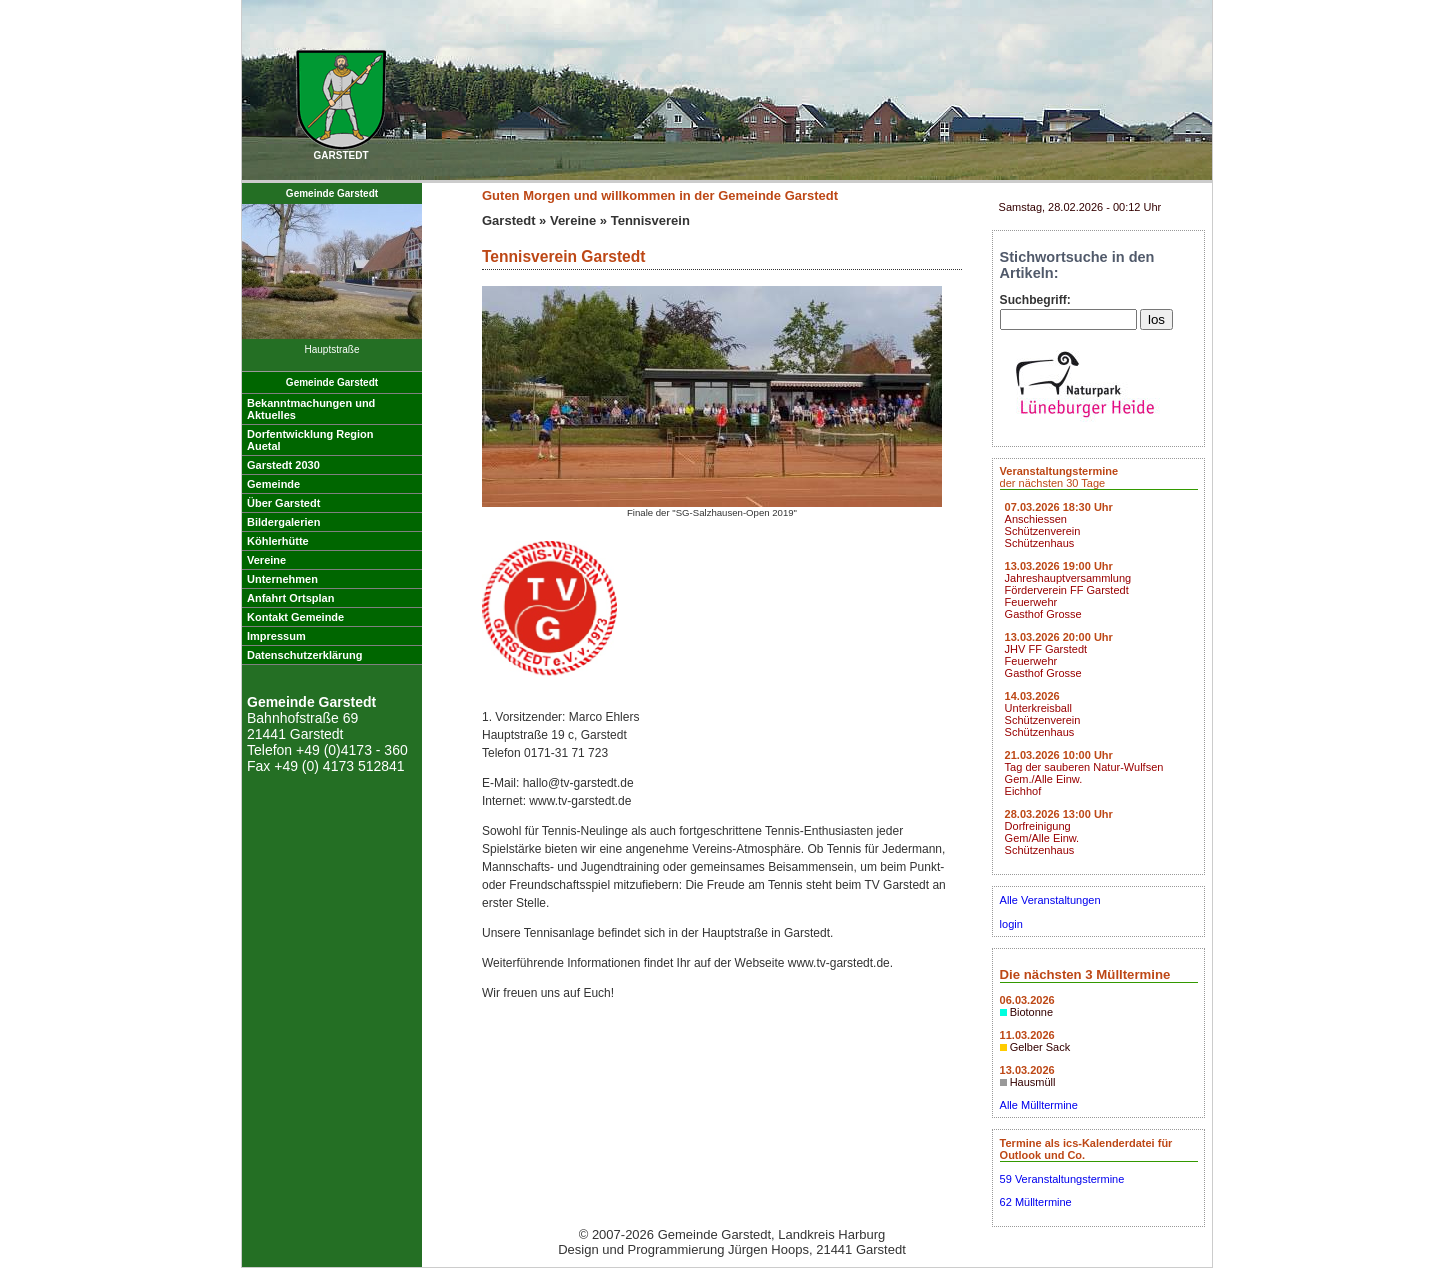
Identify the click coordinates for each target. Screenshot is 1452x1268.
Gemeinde (273, 484)
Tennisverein (650, 220)
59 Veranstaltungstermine (1062, 1179)
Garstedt (508, 220)
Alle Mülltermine (1039, 1105)
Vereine (266, 560)
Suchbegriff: (1035, 300)
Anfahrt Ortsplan (290, 598)
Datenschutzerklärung (305, 655)
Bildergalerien (283, 522)
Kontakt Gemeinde (295, 617)
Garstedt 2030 (283, 465)
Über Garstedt (283, 503)
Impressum (276, 636)
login (1011, 924)
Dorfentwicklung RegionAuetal (310, 440)
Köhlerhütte (278, 541)
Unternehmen (282, 579)
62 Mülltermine (1036, 1202)
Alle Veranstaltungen (1050, 900)
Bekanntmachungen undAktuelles (311, 409)
